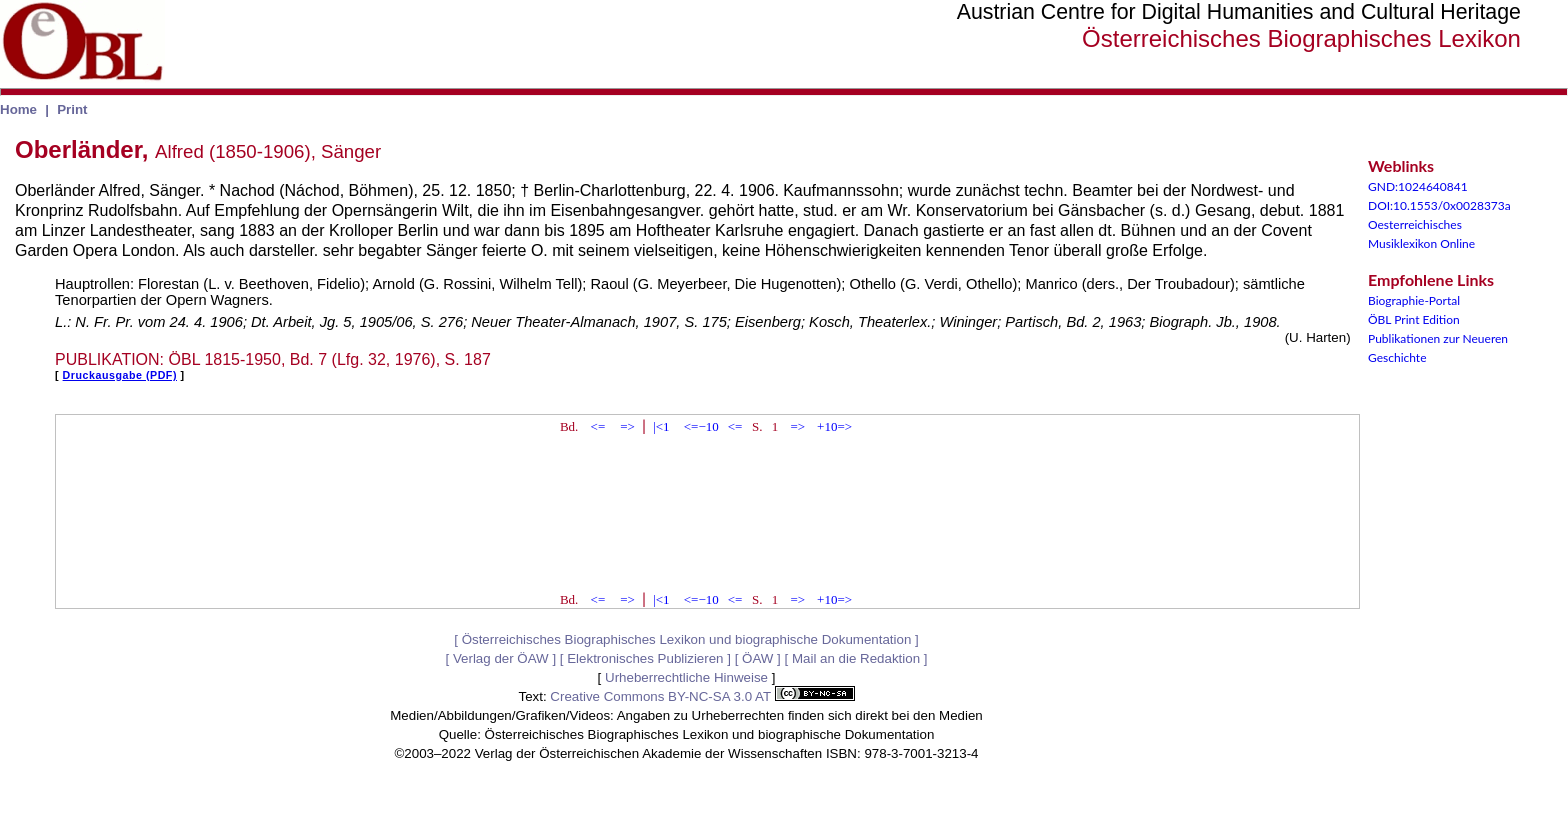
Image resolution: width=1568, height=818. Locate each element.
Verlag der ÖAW (501, 658)
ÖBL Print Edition (1414, 319)
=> (627, 426)
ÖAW (757, 658)
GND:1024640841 (1418, 186)
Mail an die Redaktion (856, 658)
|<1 (661, 426)
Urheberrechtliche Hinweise (686, 677)
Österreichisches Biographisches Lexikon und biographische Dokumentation (687, 639)
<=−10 (701, 426)
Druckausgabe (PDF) (120, 375)
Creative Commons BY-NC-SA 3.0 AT (702, 696)
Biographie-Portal (1414, 300)
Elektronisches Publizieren (645, 658)
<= (598, 426)
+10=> (834, 426)
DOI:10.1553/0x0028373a (1439, 205)
